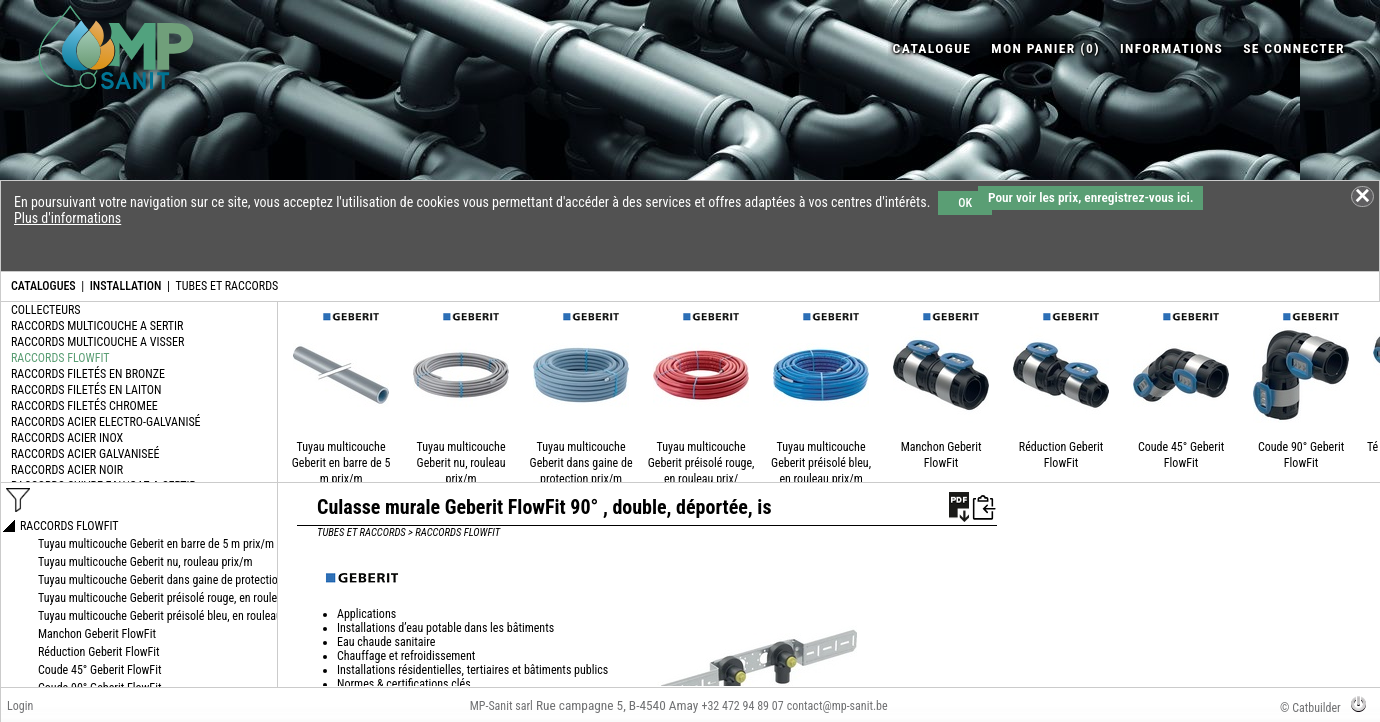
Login (20, 706)
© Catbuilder (1310, 708)
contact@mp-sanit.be (837, 706)
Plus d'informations (67, 218)
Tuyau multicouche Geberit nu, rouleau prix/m (461, 463)
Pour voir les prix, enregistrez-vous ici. (1090, 197)
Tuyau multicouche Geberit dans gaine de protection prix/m (581, 463)
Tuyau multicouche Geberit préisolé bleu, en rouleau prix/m (821, 463)
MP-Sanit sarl (501, 706)
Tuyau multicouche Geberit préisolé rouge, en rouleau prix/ (701, 463)
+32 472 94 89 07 (742, 706)
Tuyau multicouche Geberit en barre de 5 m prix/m (341, 463)
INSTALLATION (126, 286)
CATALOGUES (43, 286)
